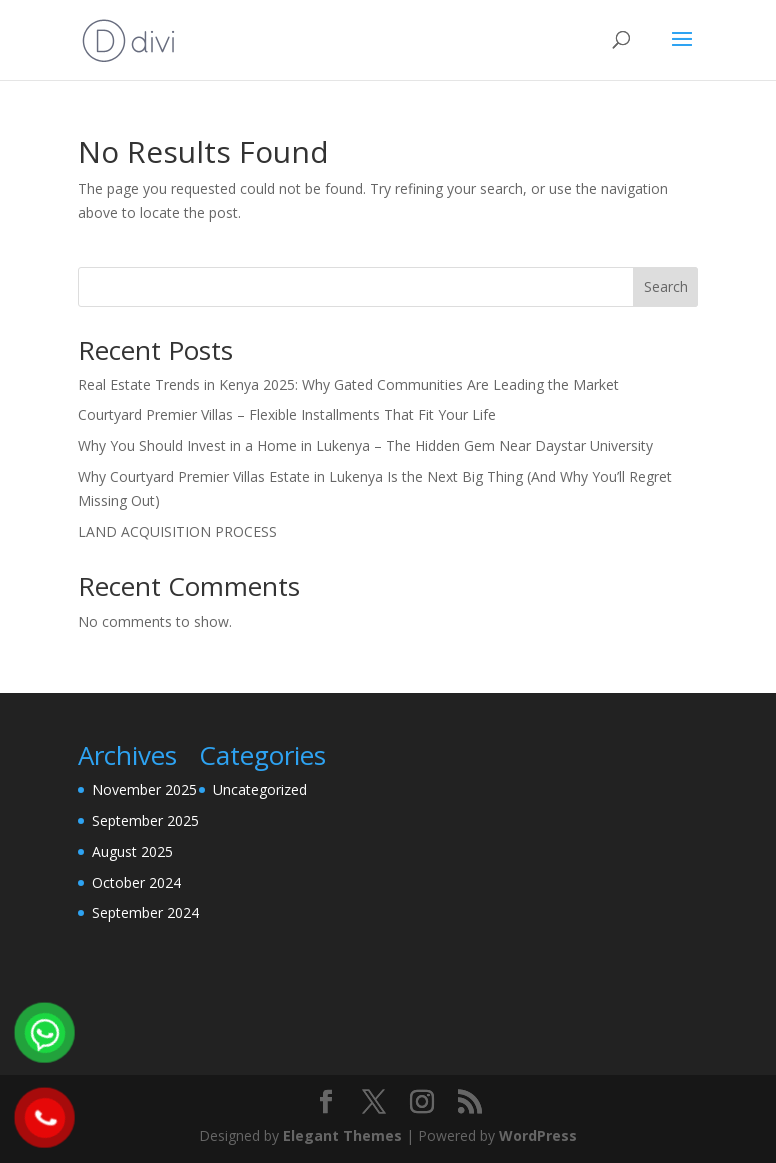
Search (666, 286)
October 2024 (136, 882)
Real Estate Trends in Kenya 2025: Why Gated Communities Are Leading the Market (348, 384)
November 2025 (144, 789)
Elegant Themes (342, 1135)
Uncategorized (260, 789)
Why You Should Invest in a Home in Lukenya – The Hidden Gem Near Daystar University (365, 445)
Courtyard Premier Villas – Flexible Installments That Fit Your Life (287, 414)
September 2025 (145, 820)
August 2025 (132, 851)
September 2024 (145, 912)
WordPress (538, 1135)
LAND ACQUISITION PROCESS (177, 531)
